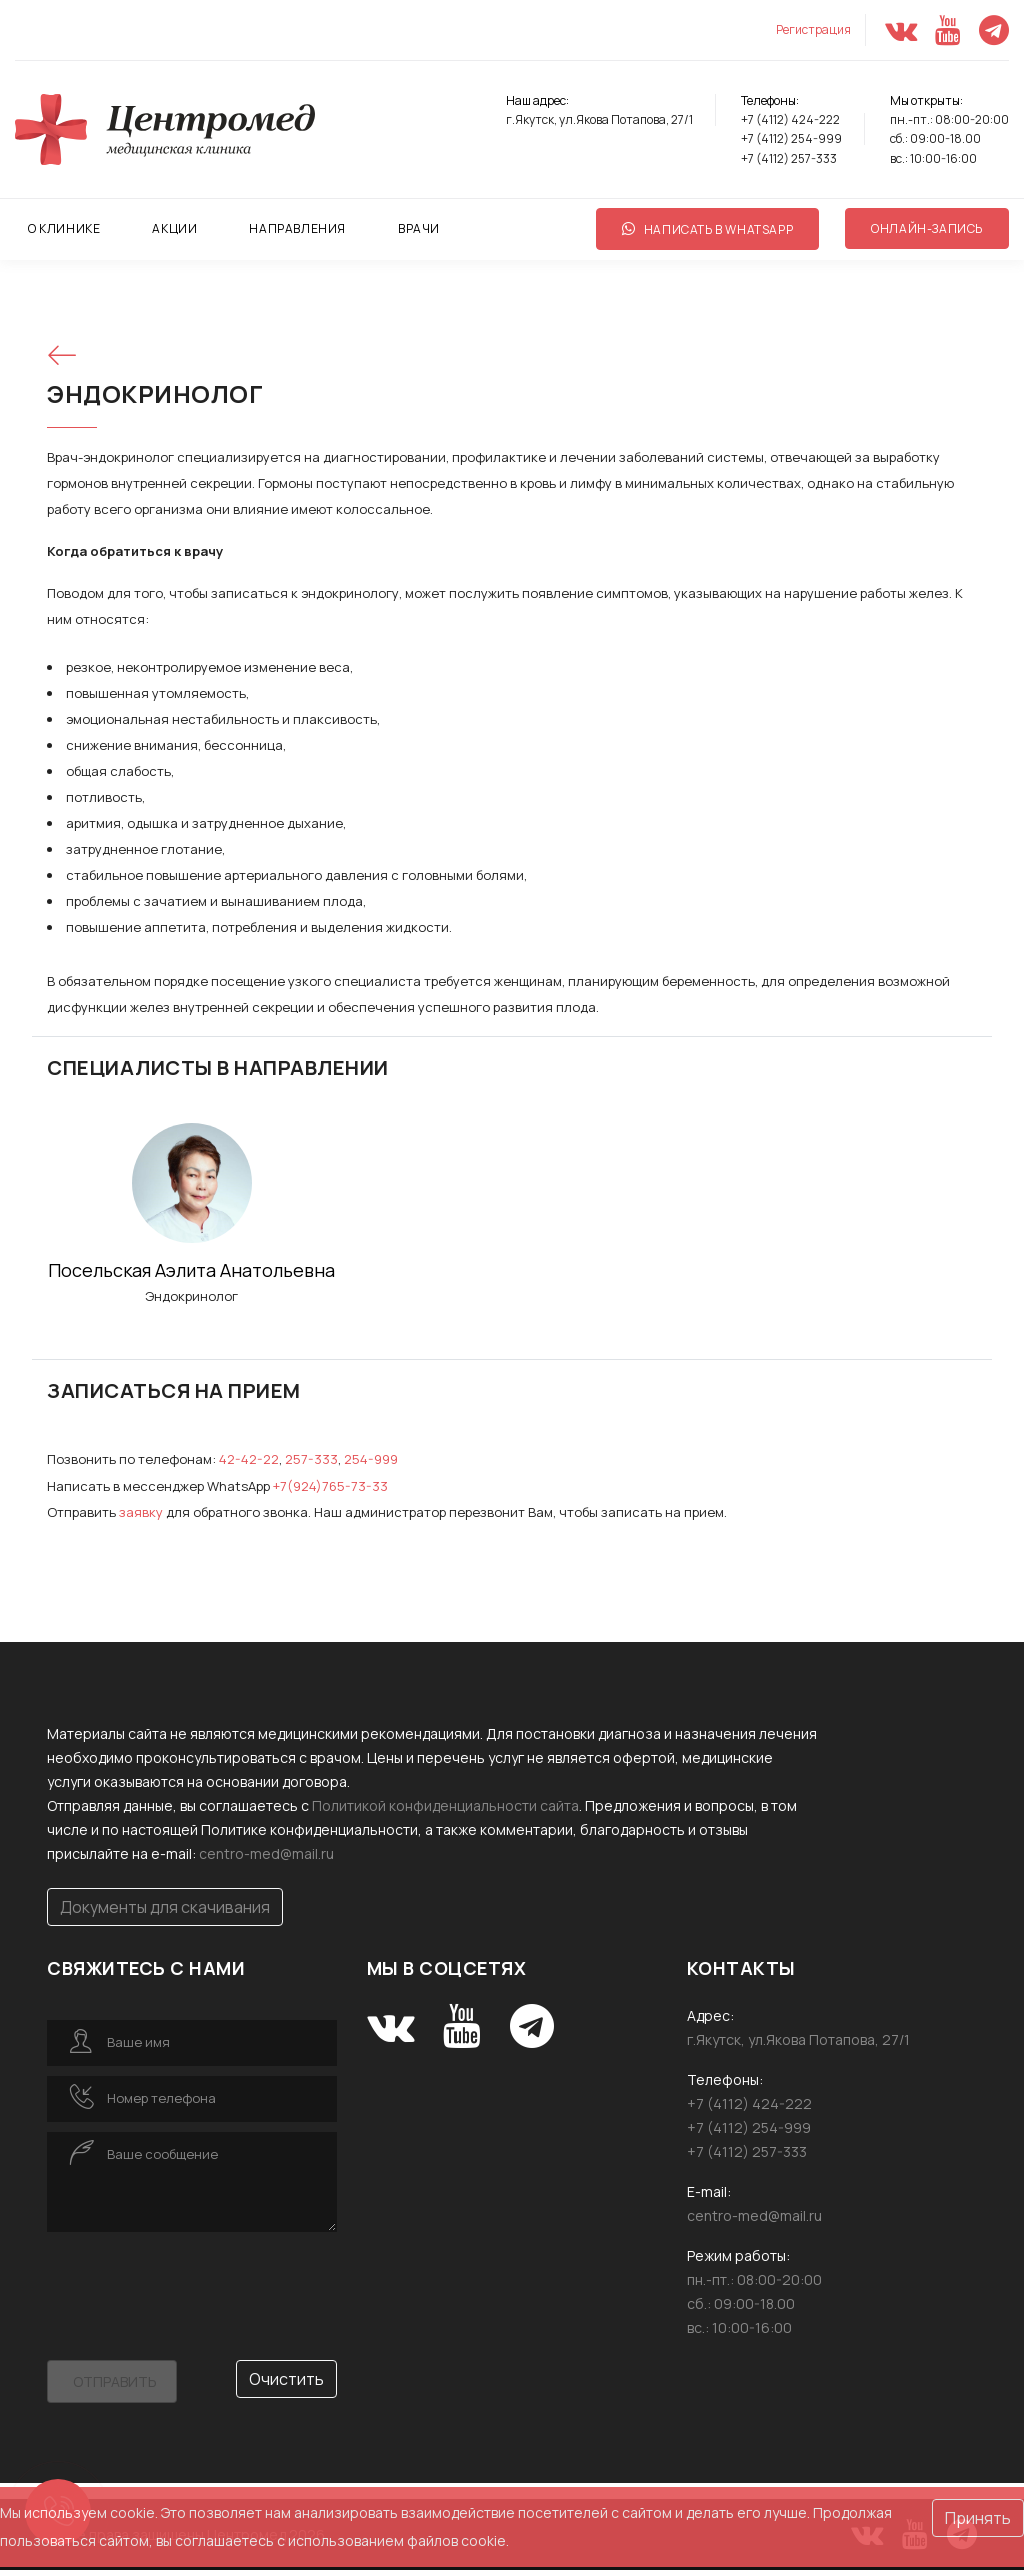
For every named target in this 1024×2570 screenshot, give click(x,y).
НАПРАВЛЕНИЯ (297, 228)
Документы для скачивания (165, 1905)
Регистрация (813, 30)
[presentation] (199, 2279)
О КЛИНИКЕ (64, 228)
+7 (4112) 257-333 (789, 158)
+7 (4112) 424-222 (790, 119)
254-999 (367, 1459)
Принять (978, 2521)
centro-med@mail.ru (266, 1851)
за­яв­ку (141, 1511)
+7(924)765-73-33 (329, 1485)
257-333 (309, 1459)
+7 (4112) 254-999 (791, 138)
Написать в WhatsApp (707, 229)
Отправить (115, 2379)
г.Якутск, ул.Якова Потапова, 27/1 (599, 119)
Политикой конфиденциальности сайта (445, 1803)
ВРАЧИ (419, 228)
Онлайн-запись (927, 228)
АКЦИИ (174, 228)
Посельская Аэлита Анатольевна (191, 1270)
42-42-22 (248, 1459)
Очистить (286, 2377)
